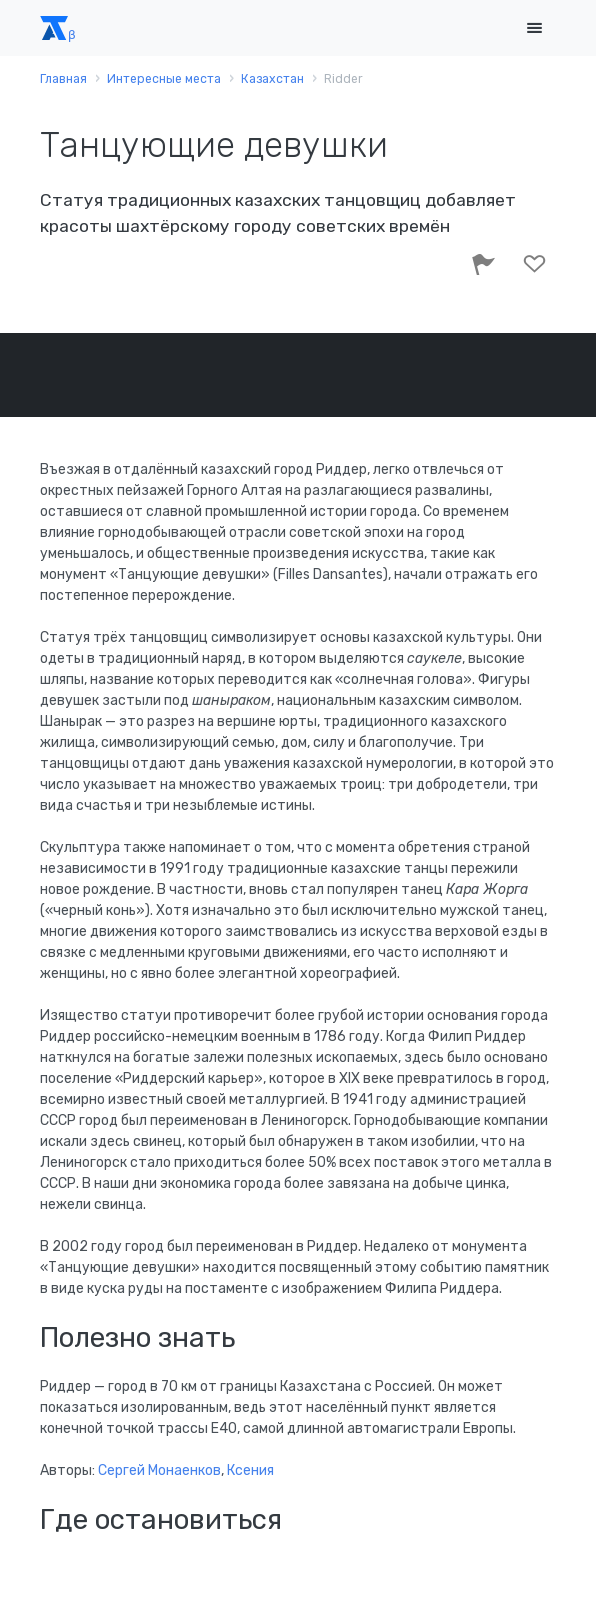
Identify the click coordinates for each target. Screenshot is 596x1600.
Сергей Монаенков (159, 1470)
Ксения (250, 1470)
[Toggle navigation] (534, 28)
